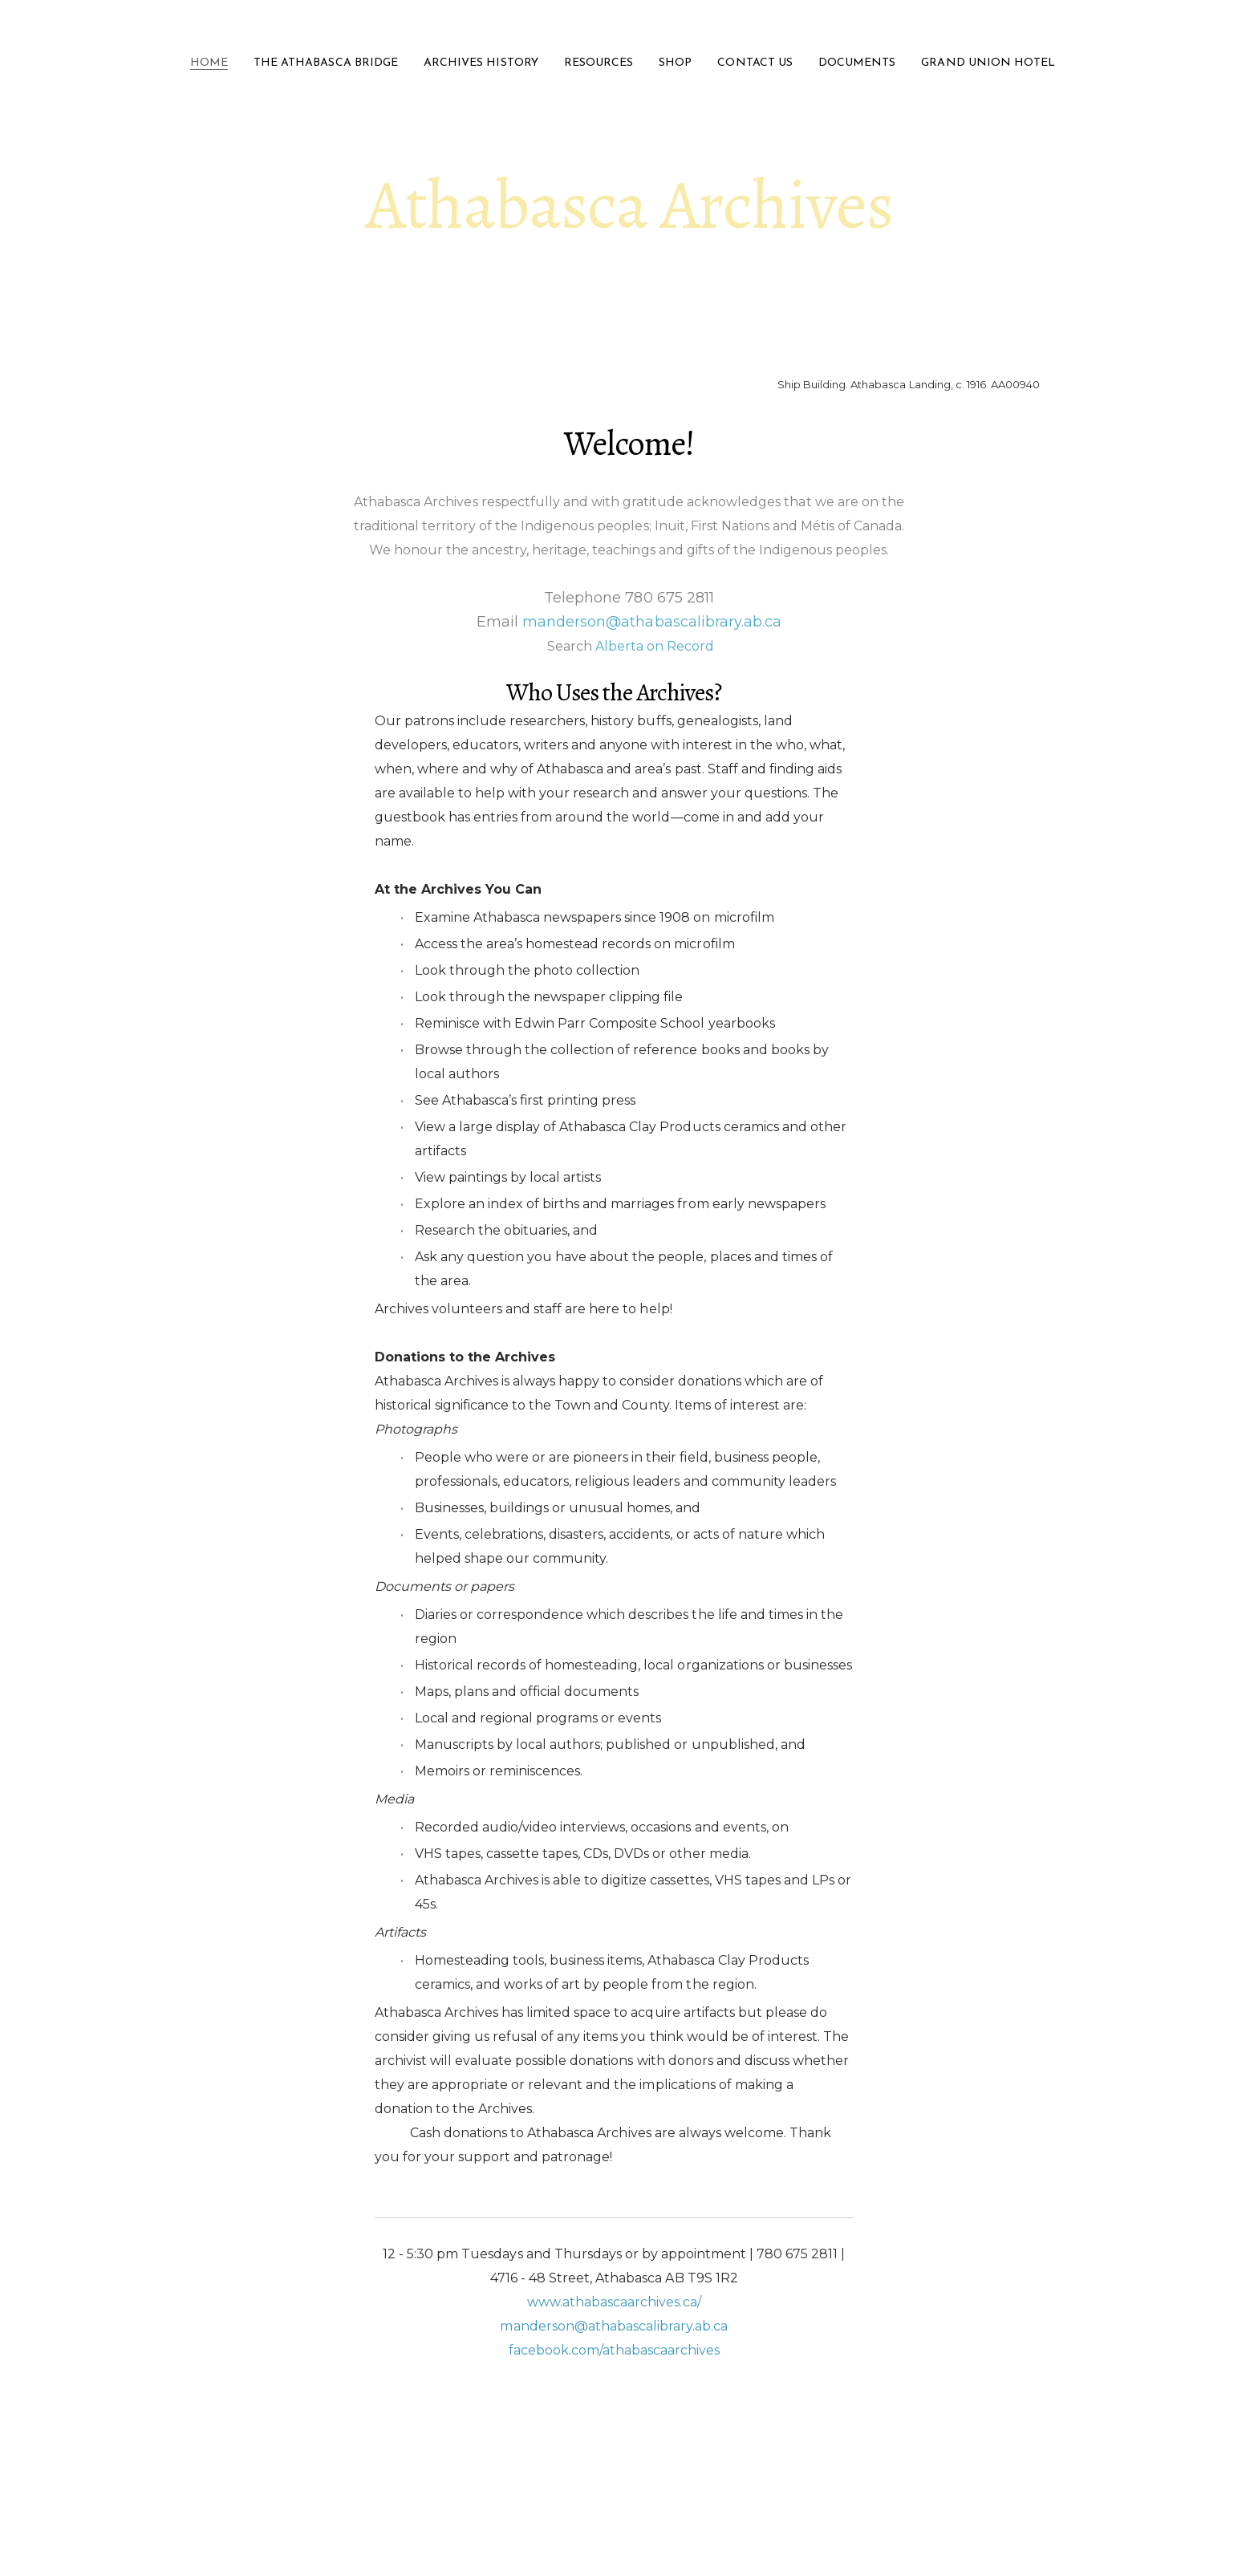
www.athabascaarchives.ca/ (614, 2302)
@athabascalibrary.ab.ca (651, 2326)
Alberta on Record (654, 646)
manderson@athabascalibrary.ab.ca (651, 622)
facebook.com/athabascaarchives (614, 2350)
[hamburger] (147, 26)
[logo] (629, 27)
